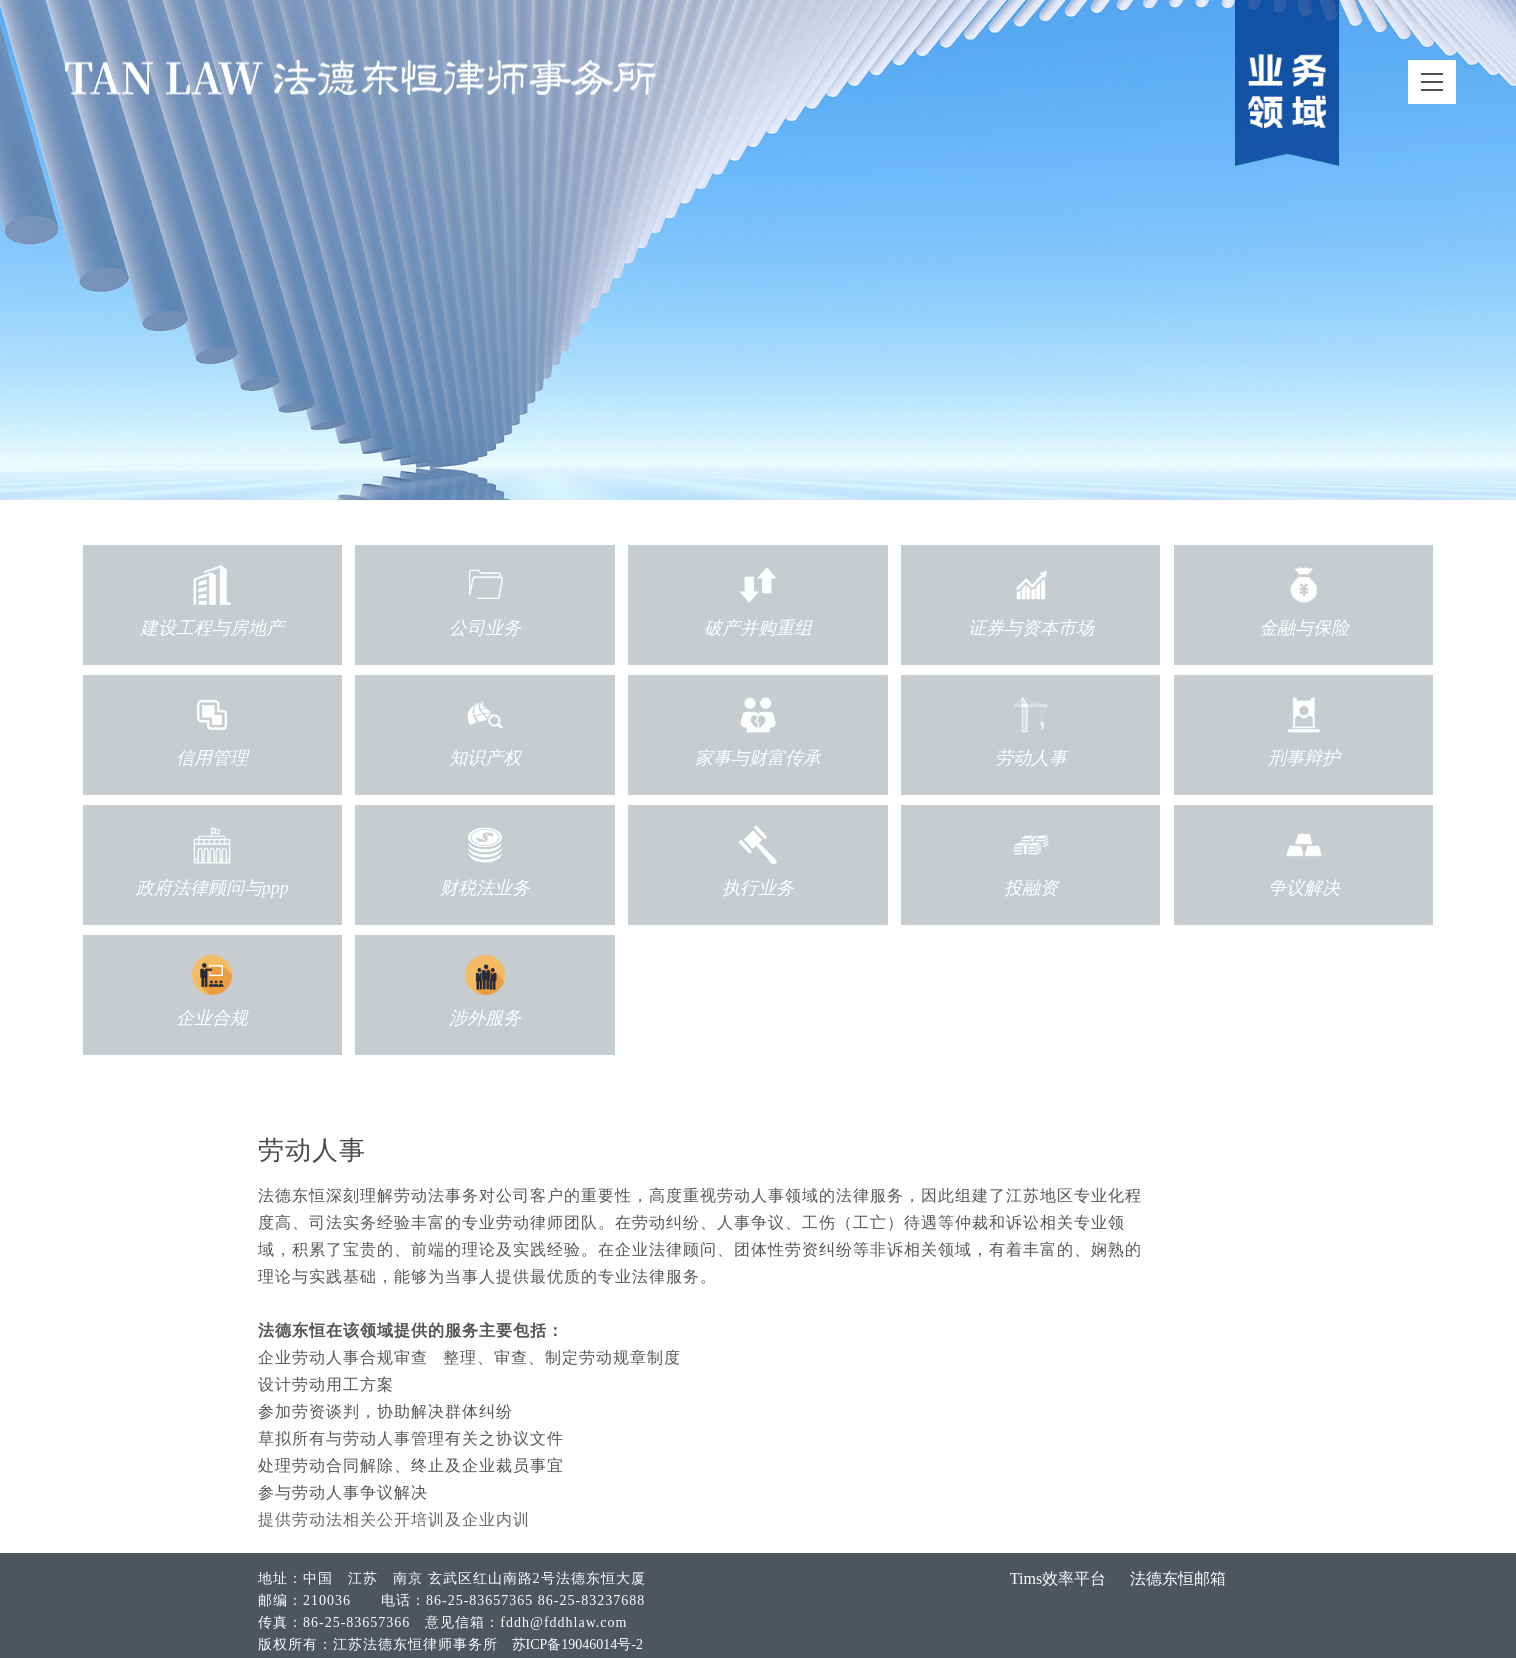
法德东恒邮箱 (1178, 1578)
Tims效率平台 (1058, 1578)
